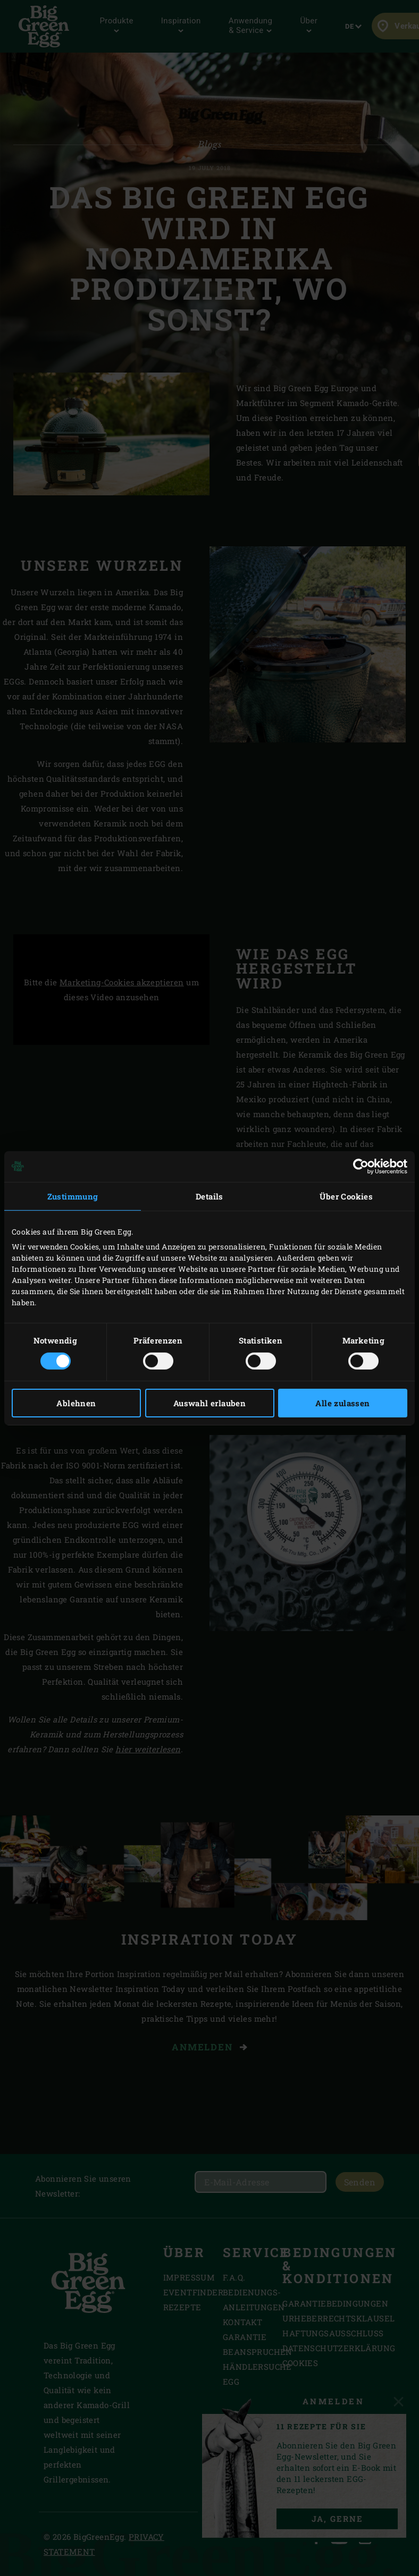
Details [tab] (209, 1195)
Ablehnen (76, 1403)
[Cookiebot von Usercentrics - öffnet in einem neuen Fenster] (360, 1166)
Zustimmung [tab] (72, 1195)
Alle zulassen (342, 1403)
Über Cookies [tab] (346, 1195)
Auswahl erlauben (209, 1403)
